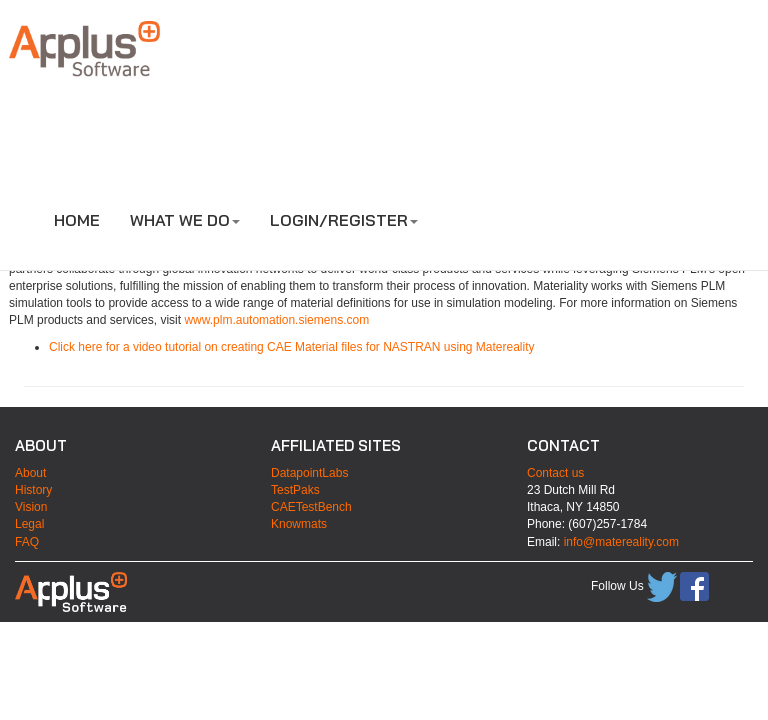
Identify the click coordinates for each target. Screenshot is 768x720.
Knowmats (299, 524)
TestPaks (295, 490)
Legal (29, 524)
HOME (77, 220)
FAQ (27, 542)
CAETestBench (311, 507)
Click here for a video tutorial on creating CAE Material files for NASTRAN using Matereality (292, 347)
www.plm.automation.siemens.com (276, 320)
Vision (31, 507)
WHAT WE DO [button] (185, 220)
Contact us (555, 473)
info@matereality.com (621, 542)
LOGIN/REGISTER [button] (344, 220)
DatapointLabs (309, 473)
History (33, 490)
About (30, 473)
